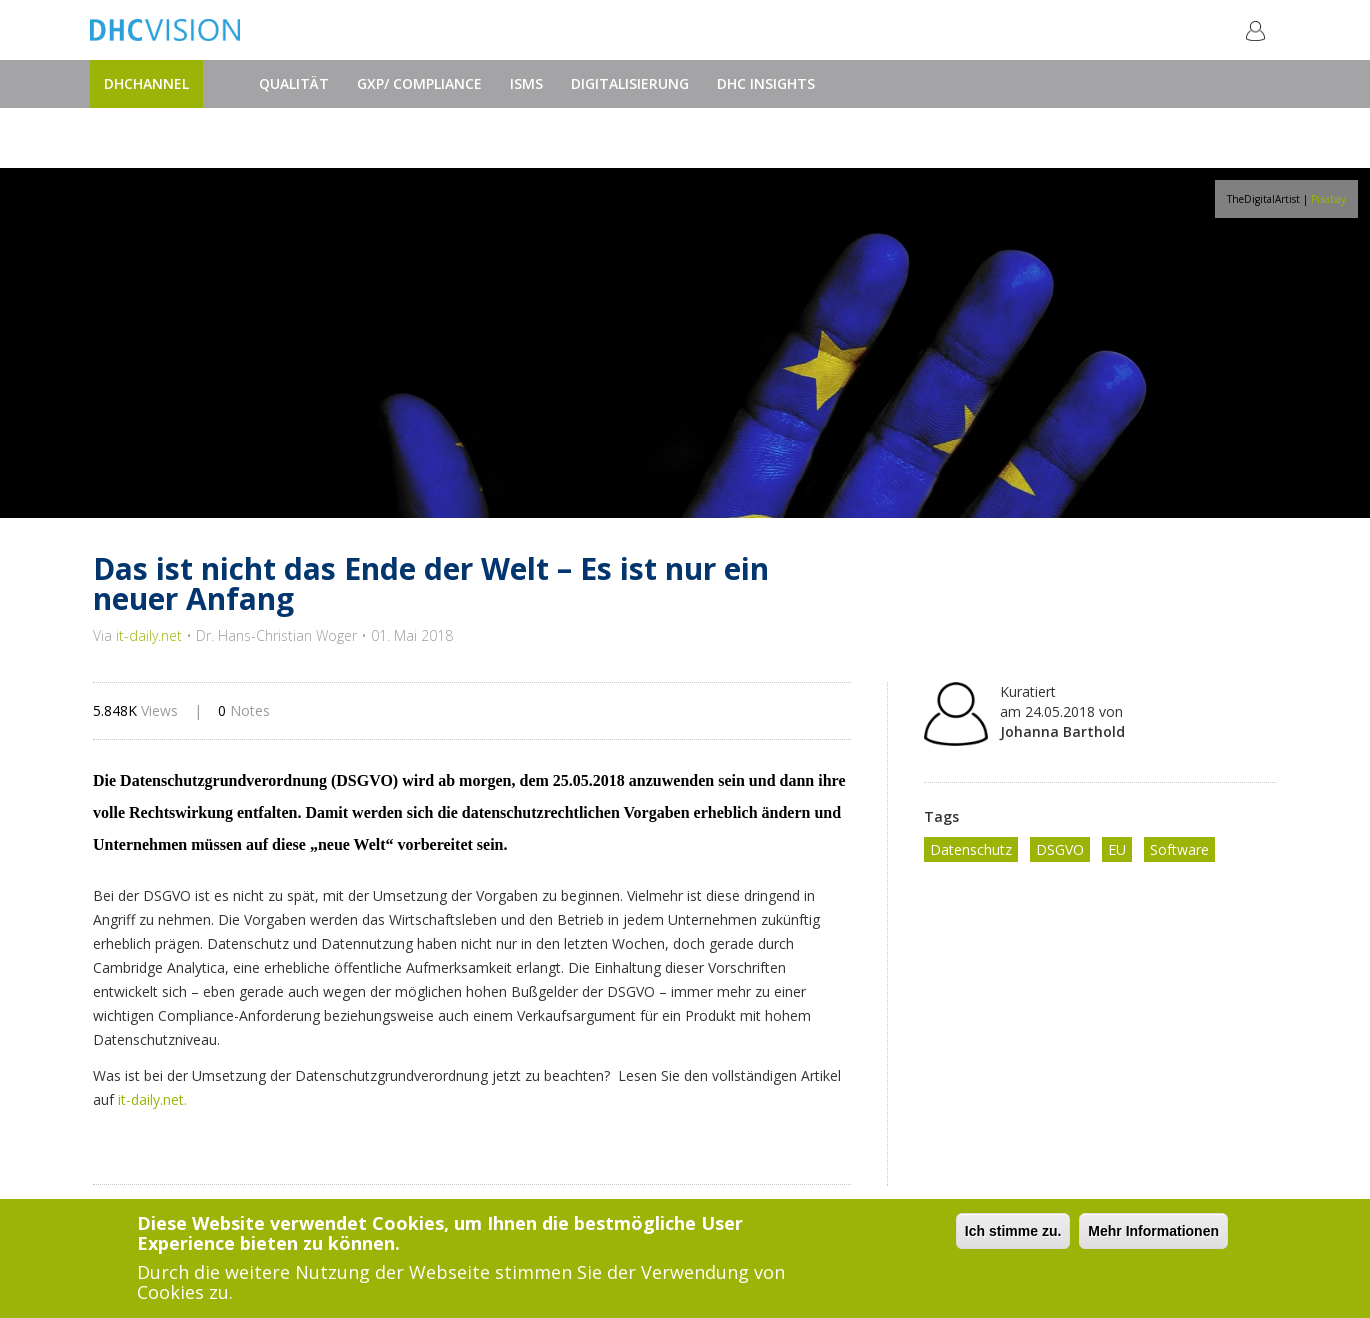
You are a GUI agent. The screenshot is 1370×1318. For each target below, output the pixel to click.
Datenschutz (971, 849)
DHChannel (146, 83)
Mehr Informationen (1153, 1231)
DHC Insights (766, 83)
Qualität (294, 83)
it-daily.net (149, 635)
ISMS (526, 83)
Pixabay (1328, 199)
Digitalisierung (630, 83)
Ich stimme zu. (1013, 1231)
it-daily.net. (152, 1099)
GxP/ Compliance (419, 83)
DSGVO (1060, 849)
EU (1117, 849)
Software (1179, 849)
